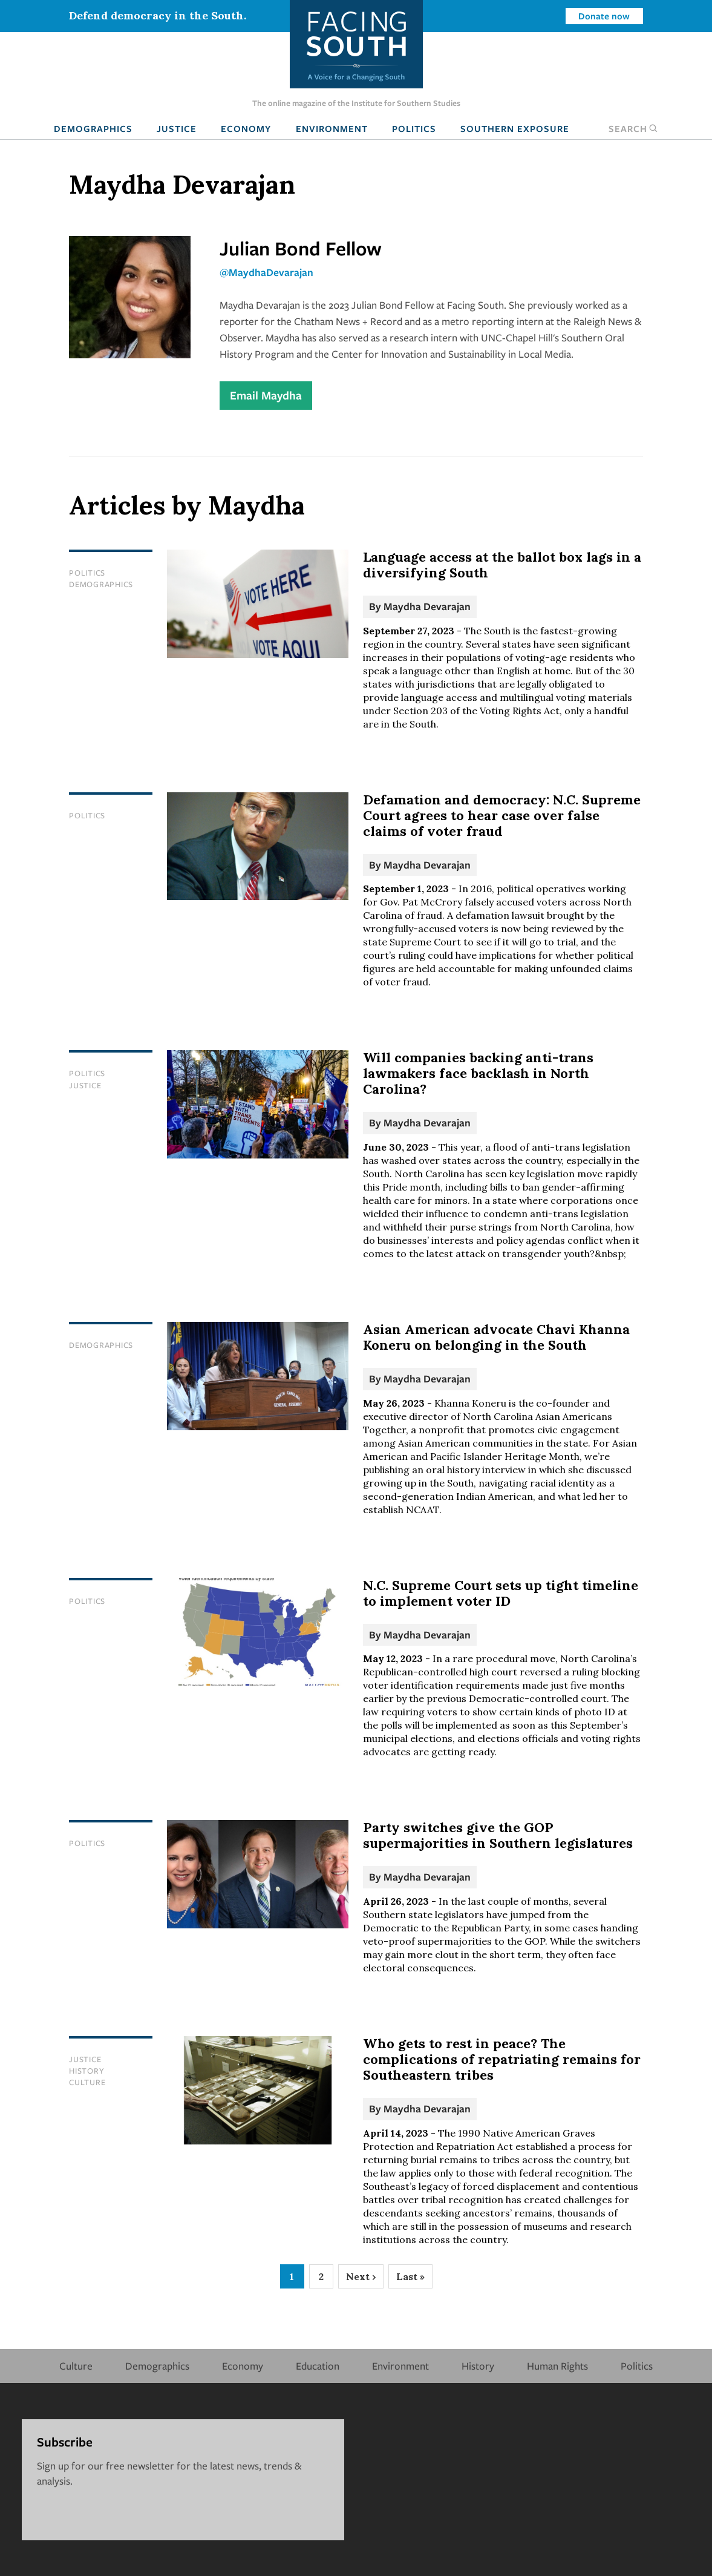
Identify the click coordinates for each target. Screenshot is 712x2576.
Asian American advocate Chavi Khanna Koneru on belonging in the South (496, 1337)
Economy (246, 128)
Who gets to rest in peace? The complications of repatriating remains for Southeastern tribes (502, 2059)
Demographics (93, 128)
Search (633, 128)
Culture (87, 2082)
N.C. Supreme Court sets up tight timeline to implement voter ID (500, 1593)
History (86, 2070)
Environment (332, 128)
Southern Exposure (514, 128)
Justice (177, 128)
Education (317, 2366)
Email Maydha (266, 395)
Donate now (604, 16)
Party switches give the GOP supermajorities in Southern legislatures (498, 1835)
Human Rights (557, 2366)
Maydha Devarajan (427, 606)
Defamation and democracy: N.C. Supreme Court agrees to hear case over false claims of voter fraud (502, 815)
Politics (414, 128)
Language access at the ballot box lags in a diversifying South (502, 564)
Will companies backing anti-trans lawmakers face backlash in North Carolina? (478, 1073)
